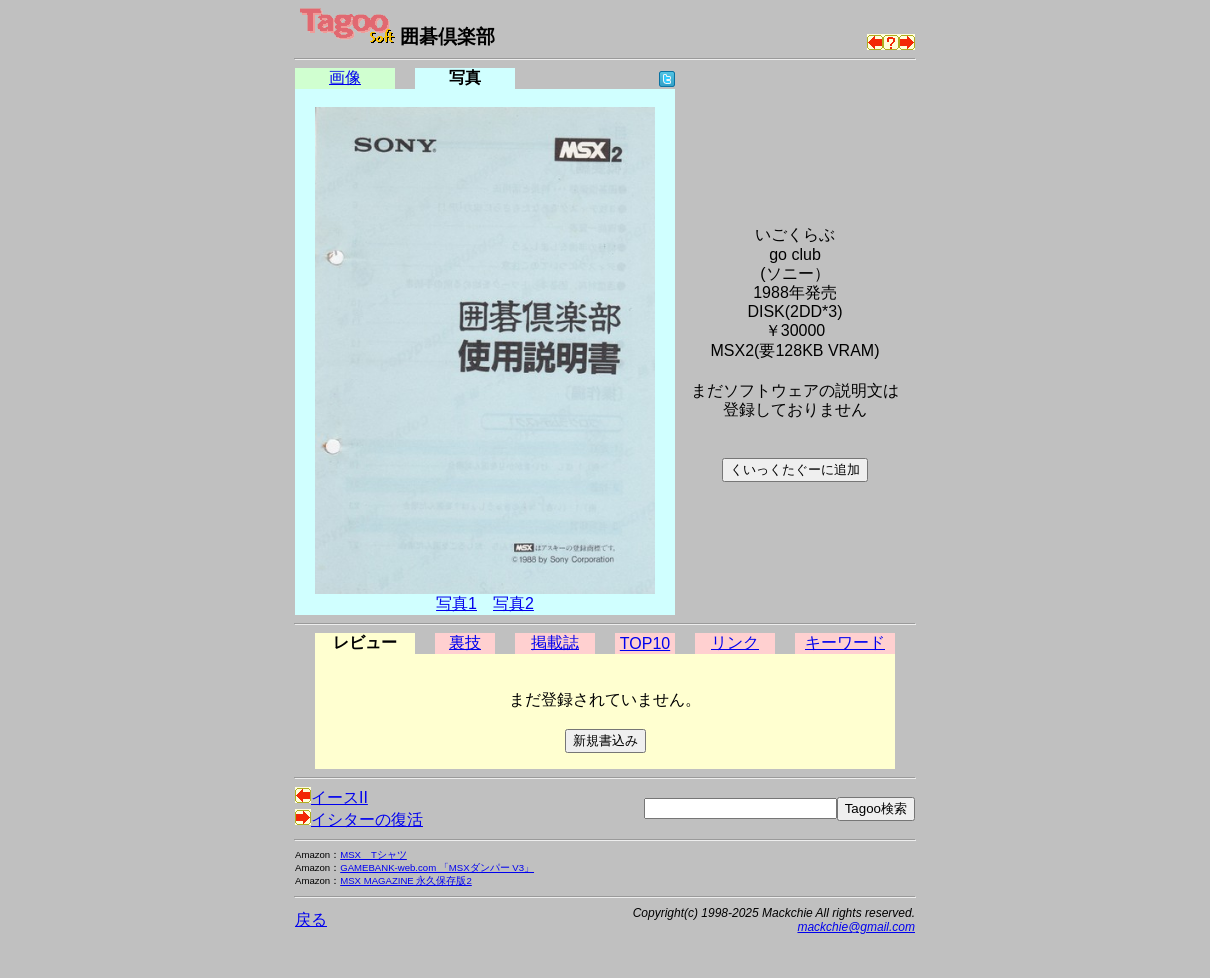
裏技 (465, 642)
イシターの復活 (359, 819)
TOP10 (645, 643)
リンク (735, 642)
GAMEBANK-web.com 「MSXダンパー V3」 (437, 867)
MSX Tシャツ (373, 854)
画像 (345, 77)
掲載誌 (555, 642)
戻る (311, 919)
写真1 (456, 603)
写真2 (513, 603)
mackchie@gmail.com (856, 927)
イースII (331, 797)
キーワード (845, 642)
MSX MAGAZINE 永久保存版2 (406, 880)
